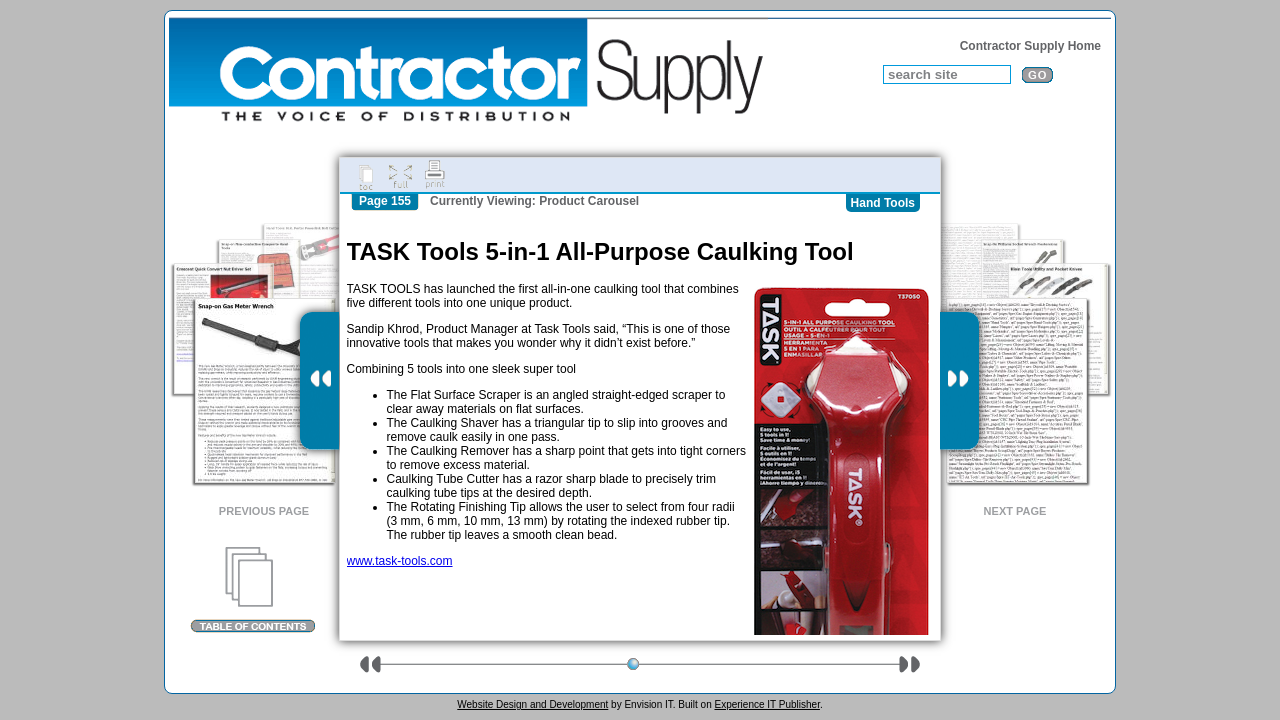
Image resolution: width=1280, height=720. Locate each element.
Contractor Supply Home (1030, 46)
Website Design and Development (532, 704)
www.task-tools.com (400, 561)
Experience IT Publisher (766, 704)
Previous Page (264, 511)
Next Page (1015, 511)
